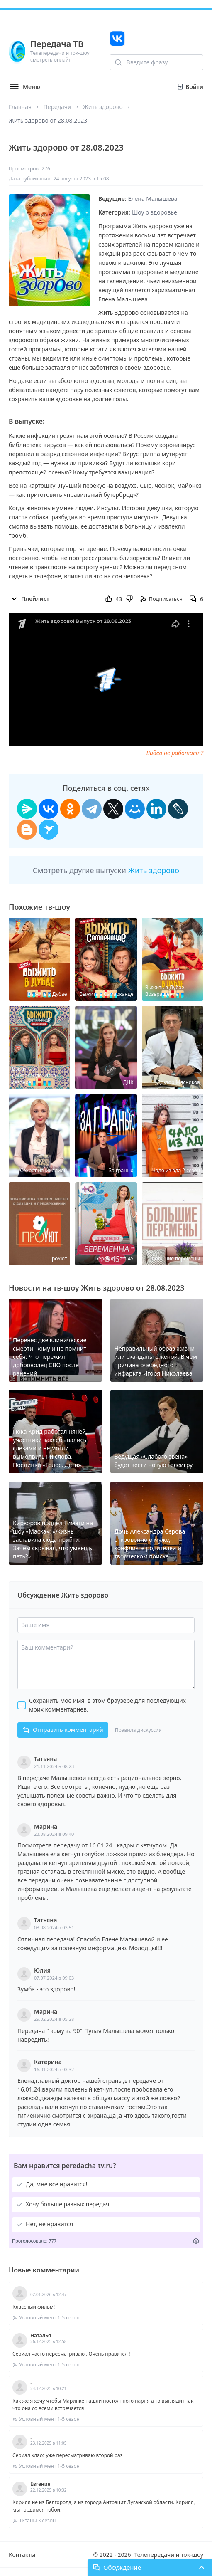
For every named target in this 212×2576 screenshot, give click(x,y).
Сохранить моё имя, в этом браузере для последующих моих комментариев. (107, 1705)
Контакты (22, 2555)
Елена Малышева (153, 199)
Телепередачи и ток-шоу (168, 2555)
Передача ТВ (56, 43)
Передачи (57, 107)
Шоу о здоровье (154, 212)
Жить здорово (103, 107)
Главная (20, 107)
